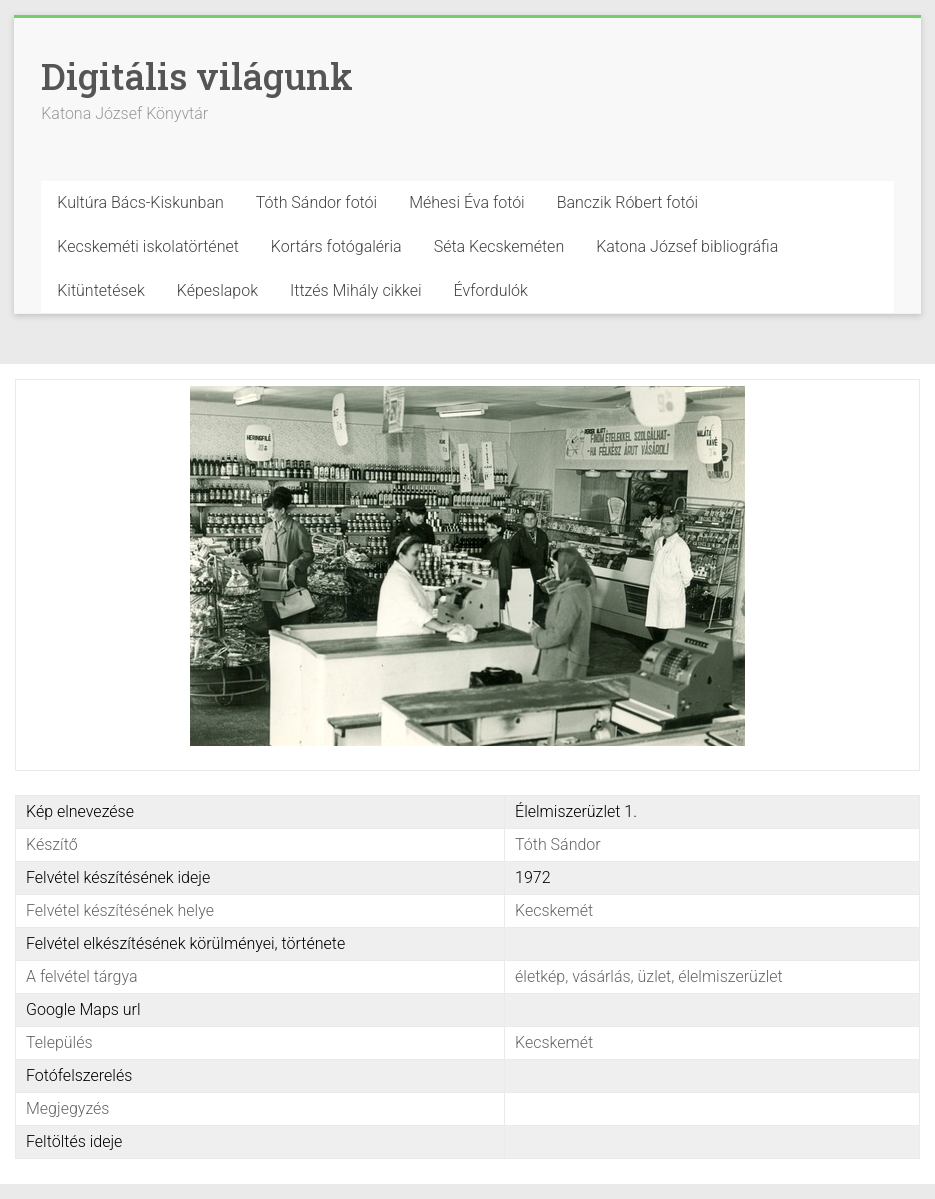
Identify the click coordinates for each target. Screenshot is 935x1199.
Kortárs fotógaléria (336, 246)
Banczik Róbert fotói (627, 202)
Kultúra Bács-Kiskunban (140, 202)
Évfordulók (491, 290)
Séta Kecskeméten (499, 246)
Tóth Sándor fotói (316, 202)
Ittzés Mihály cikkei (356, 290)
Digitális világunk (197, 76)
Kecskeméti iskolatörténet (148, 246)
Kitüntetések (101, 290)
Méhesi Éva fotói (467, 202)
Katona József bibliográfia (687, 246)
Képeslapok (217, 290)
